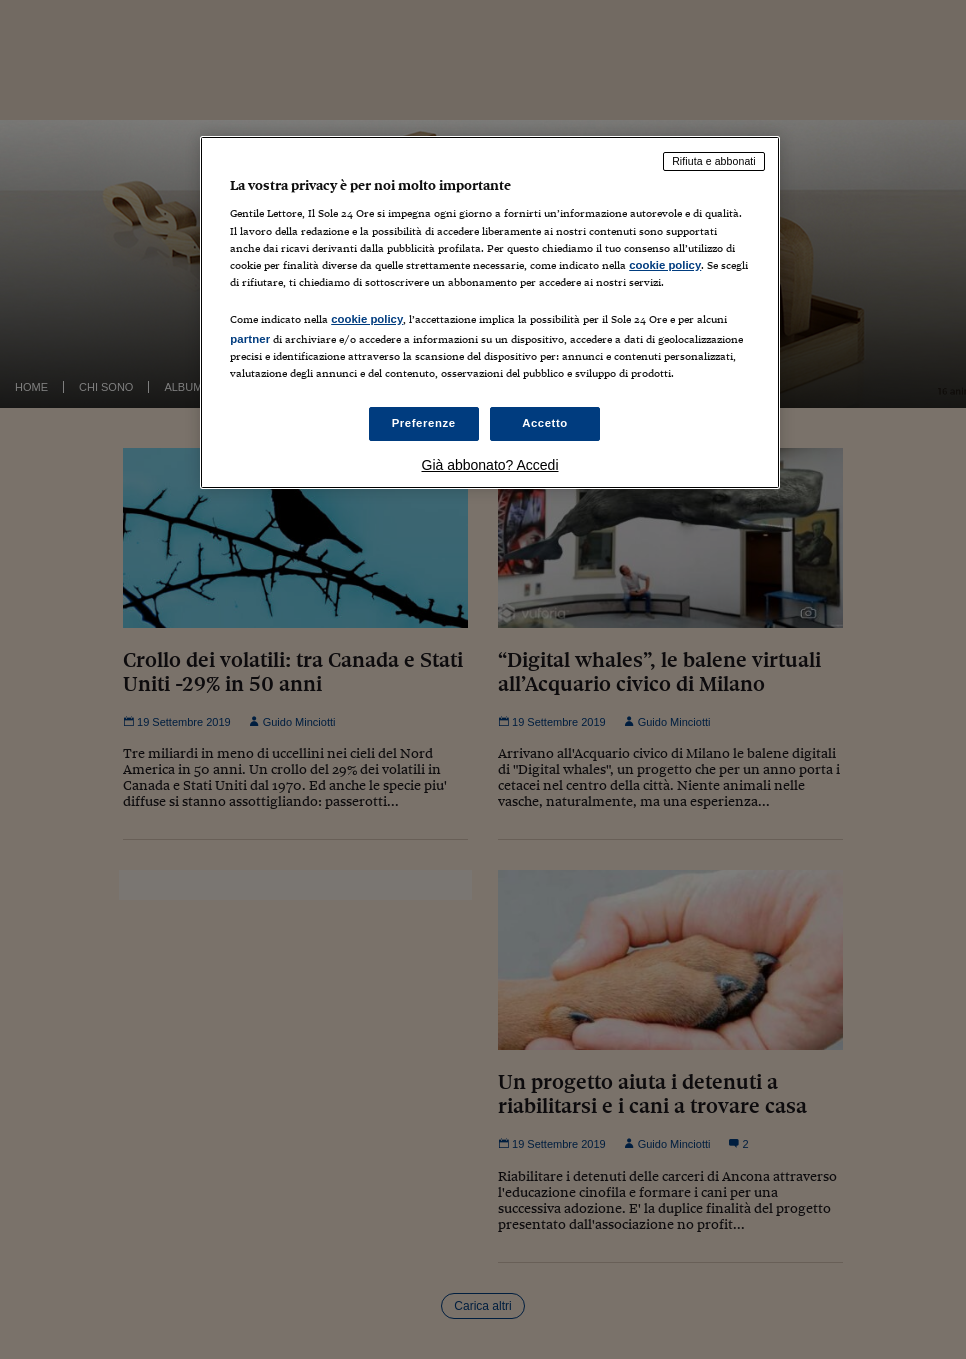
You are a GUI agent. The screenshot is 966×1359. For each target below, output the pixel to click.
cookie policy (665, 265)
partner (250, 339)
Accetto (545, 423)
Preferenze (424, 423)
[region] (490, 312)
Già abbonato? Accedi (490, 465)
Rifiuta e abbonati (714, 161)
